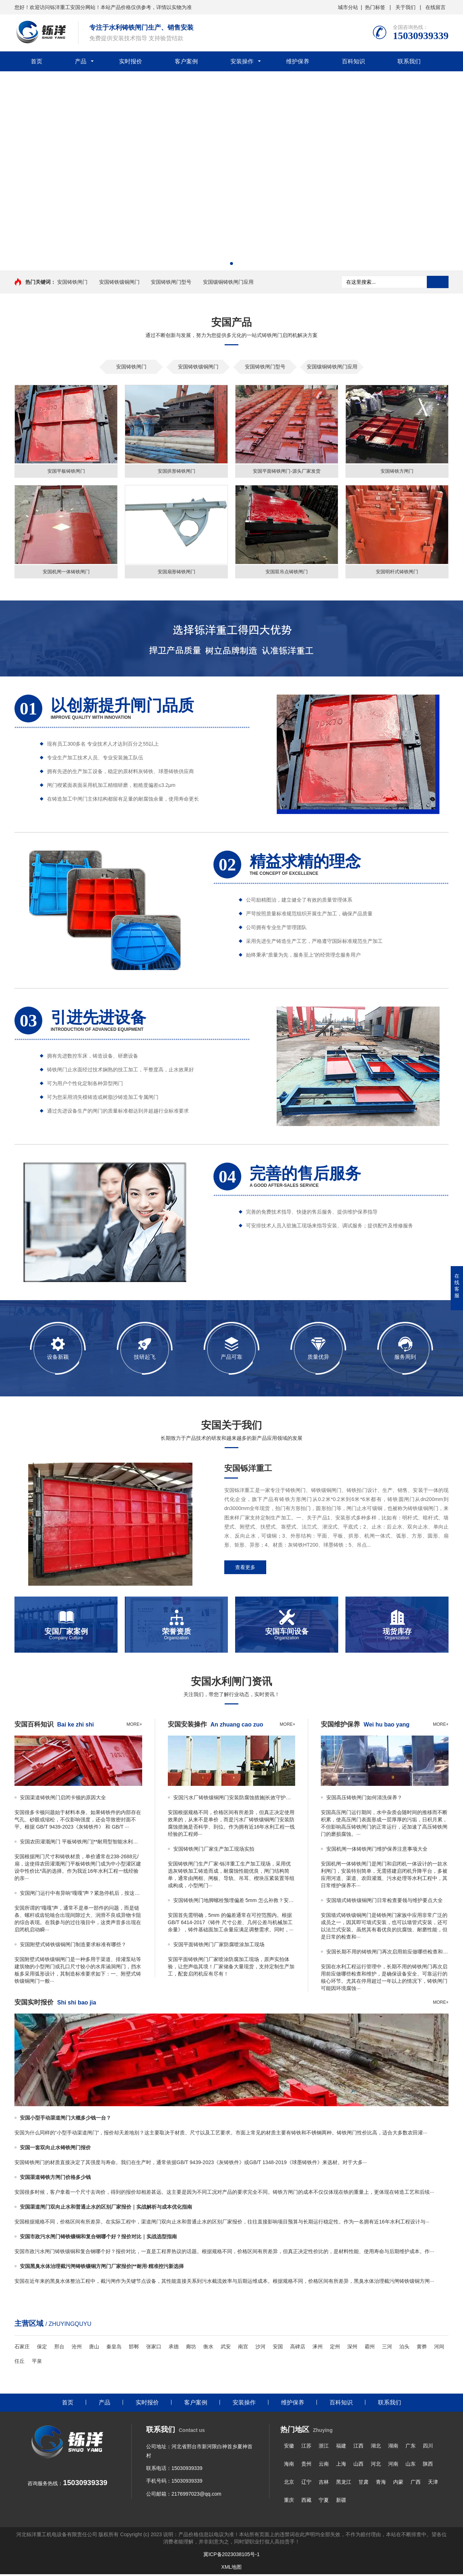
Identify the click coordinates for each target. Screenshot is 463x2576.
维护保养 (297, 61)
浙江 (324, 2447)
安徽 (289, 2447)
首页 (36, 61)
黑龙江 (343, 2484)
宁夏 (324, 2502)
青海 (381, 2484)
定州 (335, 2348)
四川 (428, 2447)
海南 (289, 2466)
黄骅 (422, 2348)
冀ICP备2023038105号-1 (231, 2556)
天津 (433, 2484)
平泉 (37, 2363)
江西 (358, 2447)
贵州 (306, 2466)
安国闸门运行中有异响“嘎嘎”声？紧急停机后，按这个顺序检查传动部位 (81, 1895)
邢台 (59, 2348)
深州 (352, 2348)
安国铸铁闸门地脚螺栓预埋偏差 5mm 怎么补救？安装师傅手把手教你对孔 (234, 1902)
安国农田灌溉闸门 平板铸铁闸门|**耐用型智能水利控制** (81, 1843)
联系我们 (409, 61)
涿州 (318, 2348)
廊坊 (191, 2348)
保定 (42, 2348)
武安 (226, 2348)
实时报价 (130, 61)
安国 (278, 2348)
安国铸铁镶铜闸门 (119, 282)
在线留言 (435, 7)
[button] (231, 263)
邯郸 (134, 2348)
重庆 (289, 2502)
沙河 (260, 2348)
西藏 (306, 2502)
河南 (393, 2466)
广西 (416, 2484)
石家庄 (22, 2348)
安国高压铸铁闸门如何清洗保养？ (364, 1799)
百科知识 (353, 61)
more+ (134, 1726)
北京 (289, 2484)
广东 (410, 2447)
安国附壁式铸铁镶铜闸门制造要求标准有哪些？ (73, 1946)
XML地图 (231, 2569)
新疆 (341, 2502)
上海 (341, 2466)
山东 (410, 2466)
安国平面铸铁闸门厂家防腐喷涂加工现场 (218, 1946)
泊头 (404, 2348)
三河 (387, 2348)
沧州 (77, 2348)
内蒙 (398, 2484)
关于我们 (405, 7)
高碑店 (297, 2348)
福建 (341, 2447)
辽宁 (306, 2484)
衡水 (208, 2348)
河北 (376, 2466)
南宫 (243, 2348)
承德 (174, 2348)
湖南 (393, 2447)
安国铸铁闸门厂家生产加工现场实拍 (213, 1851)
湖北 (376, 2447)
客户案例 (186, 61)
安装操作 (242, 61)
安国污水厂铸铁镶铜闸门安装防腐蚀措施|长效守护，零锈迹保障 (234, 1799)
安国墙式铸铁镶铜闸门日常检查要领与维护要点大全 (384, 1902)
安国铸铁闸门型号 (171, 282)
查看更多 (245, 1569)
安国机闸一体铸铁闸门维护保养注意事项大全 (377, 1851)
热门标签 (375, 7)
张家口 (153, 2348)
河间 (439, 2348)
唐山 (94, 2348)
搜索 (438, 282)
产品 (80, 61)
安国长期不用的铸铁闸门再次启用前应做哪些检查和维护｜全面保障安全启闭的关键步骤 (387, 1953)
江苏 (306, 2447)
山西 (358, 2466)
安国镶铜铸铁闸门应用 (228, 282)
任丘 (19, 2363)
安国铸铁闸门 (72, 282)
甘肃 (363, 2484)
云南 (324, 2466)
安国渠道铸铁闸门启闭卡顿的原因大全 (63, 1799)
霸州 (370, 2348)
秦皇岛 (114, 2348)
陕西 (428, 2466)
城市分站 (348, 7)
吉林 (324, 2484)
